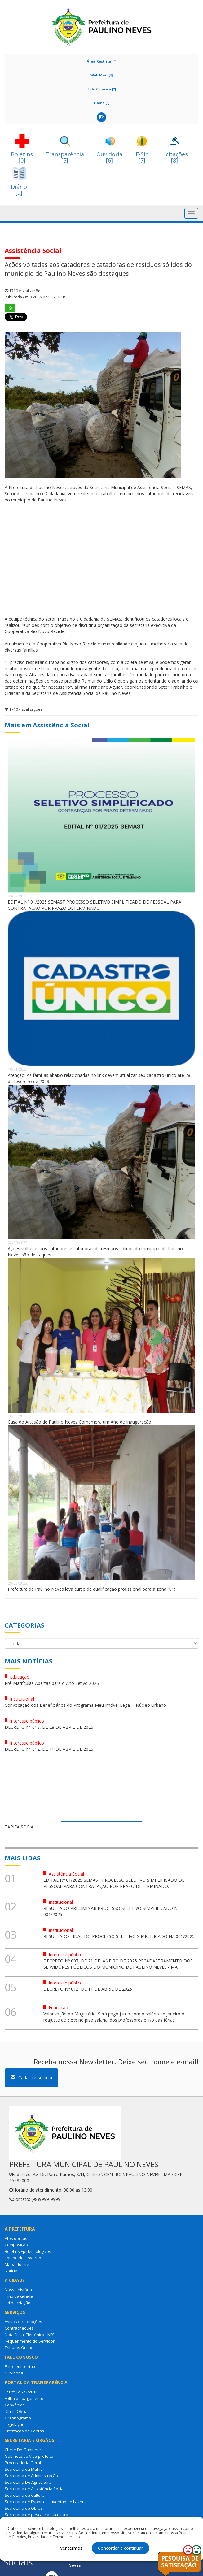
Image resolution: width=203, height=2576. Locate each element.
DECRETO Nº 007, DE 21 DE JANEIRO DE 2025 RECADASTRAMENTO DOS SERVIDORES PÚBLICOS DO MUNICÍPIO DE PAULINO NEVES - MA (118, 1964)
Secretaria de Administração (31, 2475)
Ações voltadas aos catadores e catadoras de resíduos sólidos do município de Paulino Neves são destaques (95, 1252)
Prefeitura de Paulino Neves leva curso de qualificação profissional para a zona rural (92, 1589)
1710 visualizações (23, 290)
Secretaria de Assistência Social (34, 2488)
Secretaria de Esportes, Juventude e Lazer (44, 2501)
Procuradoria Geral (23, 2462)
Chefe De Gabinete (23, 2449)
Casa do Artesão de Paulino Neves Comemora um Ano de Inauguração (79, 1422)
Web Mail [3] (101, 75)
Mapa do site (17, 2264)
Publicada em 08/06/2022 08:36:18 (35, 297)
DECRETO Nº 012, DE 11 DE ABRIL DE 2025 (49, 1749)
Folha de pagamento (24, 2398)
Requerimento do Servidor (30, 2341)
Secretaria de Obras (24, 2508)
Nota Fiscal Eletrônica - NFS (30, 2334)
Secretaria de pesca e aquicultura (36, 2514)
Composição (16, 2245)
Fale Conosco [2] (101, 89)
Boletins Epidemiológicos (28, 2251)
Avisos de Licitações (23, 2321)
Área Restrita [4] (101, 61)
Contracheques (19, 2328)
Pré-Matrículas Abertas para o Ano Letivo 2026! (52, 1683)
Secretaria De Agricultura (28, 2482)
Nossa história (18, 2289)
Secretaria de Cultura (25, 2495)
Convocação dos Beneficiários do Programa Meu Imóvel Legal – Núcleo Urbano (85, 1705)
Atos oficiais (16, 2238)
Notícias (12, 2271)
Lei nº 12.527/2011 (21, 2392)
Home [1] (101, 103)
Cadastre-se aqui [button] (31, 2077)
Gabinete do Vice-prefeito (29, 2456)
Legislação (14, 2424)
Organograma (18, 2418)
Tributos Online (19, 2347)
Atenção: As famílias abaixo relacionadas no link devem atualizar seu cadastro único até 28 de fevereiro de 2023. (99, 1078)
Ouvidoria (14, 2373)
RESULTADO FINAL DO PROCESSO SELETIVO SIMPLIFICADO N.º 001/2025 (119, 1936)
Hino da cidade (19, 2296)
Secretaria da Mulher (24, 2469)
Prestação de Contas (24, 2431)
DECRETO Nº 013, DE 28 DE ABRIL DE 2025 (49, 1727)
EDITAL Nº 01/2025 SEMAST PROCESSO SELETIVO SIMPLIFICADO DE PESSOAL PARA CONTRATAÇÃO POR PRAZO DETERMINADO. (94, 905)
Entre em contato (21, 2366)
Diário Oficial (17, 2411)
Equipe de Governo (23, 2258)
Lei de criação (17, 2302)
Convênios (15, 2405)
